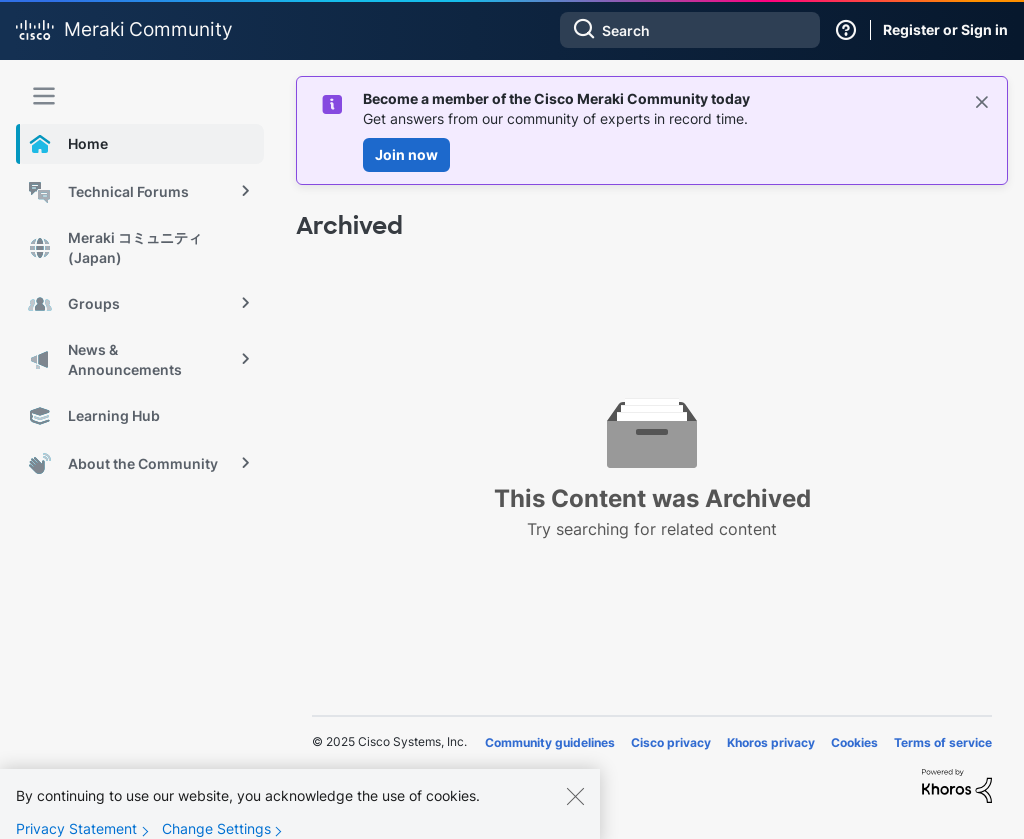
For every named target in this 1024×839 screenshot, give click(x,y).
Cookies (854, 742)
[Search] (690, 30)
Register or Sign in (945, 29)
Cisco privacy (671, 742)
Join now (406, 154)
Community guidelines (550, 742)
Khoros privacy (771, 742)
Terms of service (943, 742)
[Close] (575, 805)
